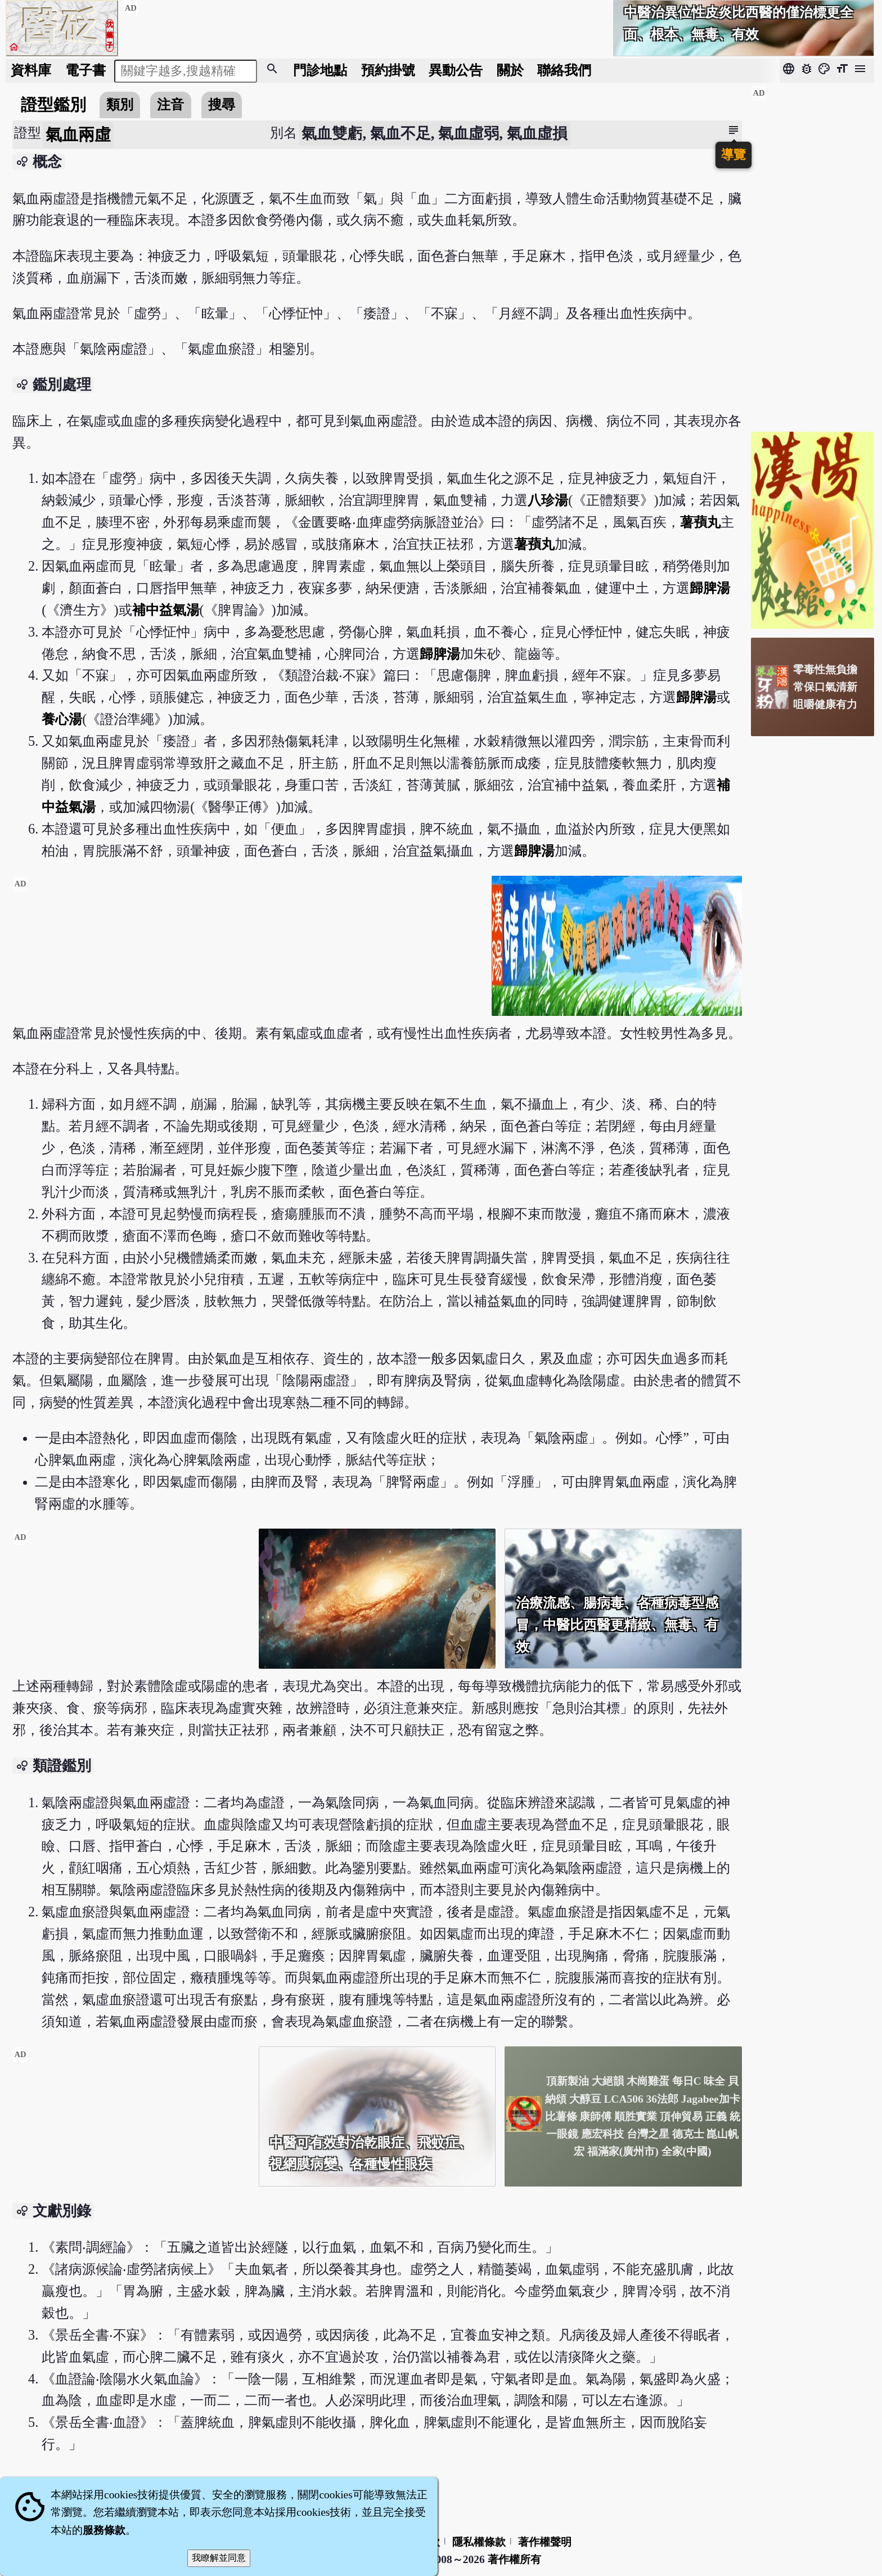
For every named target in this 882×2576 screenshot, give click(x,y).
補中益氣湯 (166, 609)
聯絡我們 (564, 70)
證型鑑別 (53, 105)
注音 (170, 104)
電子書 (85, 70)
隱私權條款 (479, 2542)
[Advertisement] (247, 954)
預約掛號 (388, 70)
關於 (510, 70)
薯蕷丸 (700, 522)
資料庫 (31, 70)
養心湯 (62, 719)
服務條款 (104, 2530)
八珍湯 (548, 500)
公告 (456, 70)
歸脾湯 (710, 587)
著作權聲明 (545, 2542)
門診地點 (320, 70)
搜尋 (221, 104)
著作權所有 (514, 2559)
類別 (119, 104)
